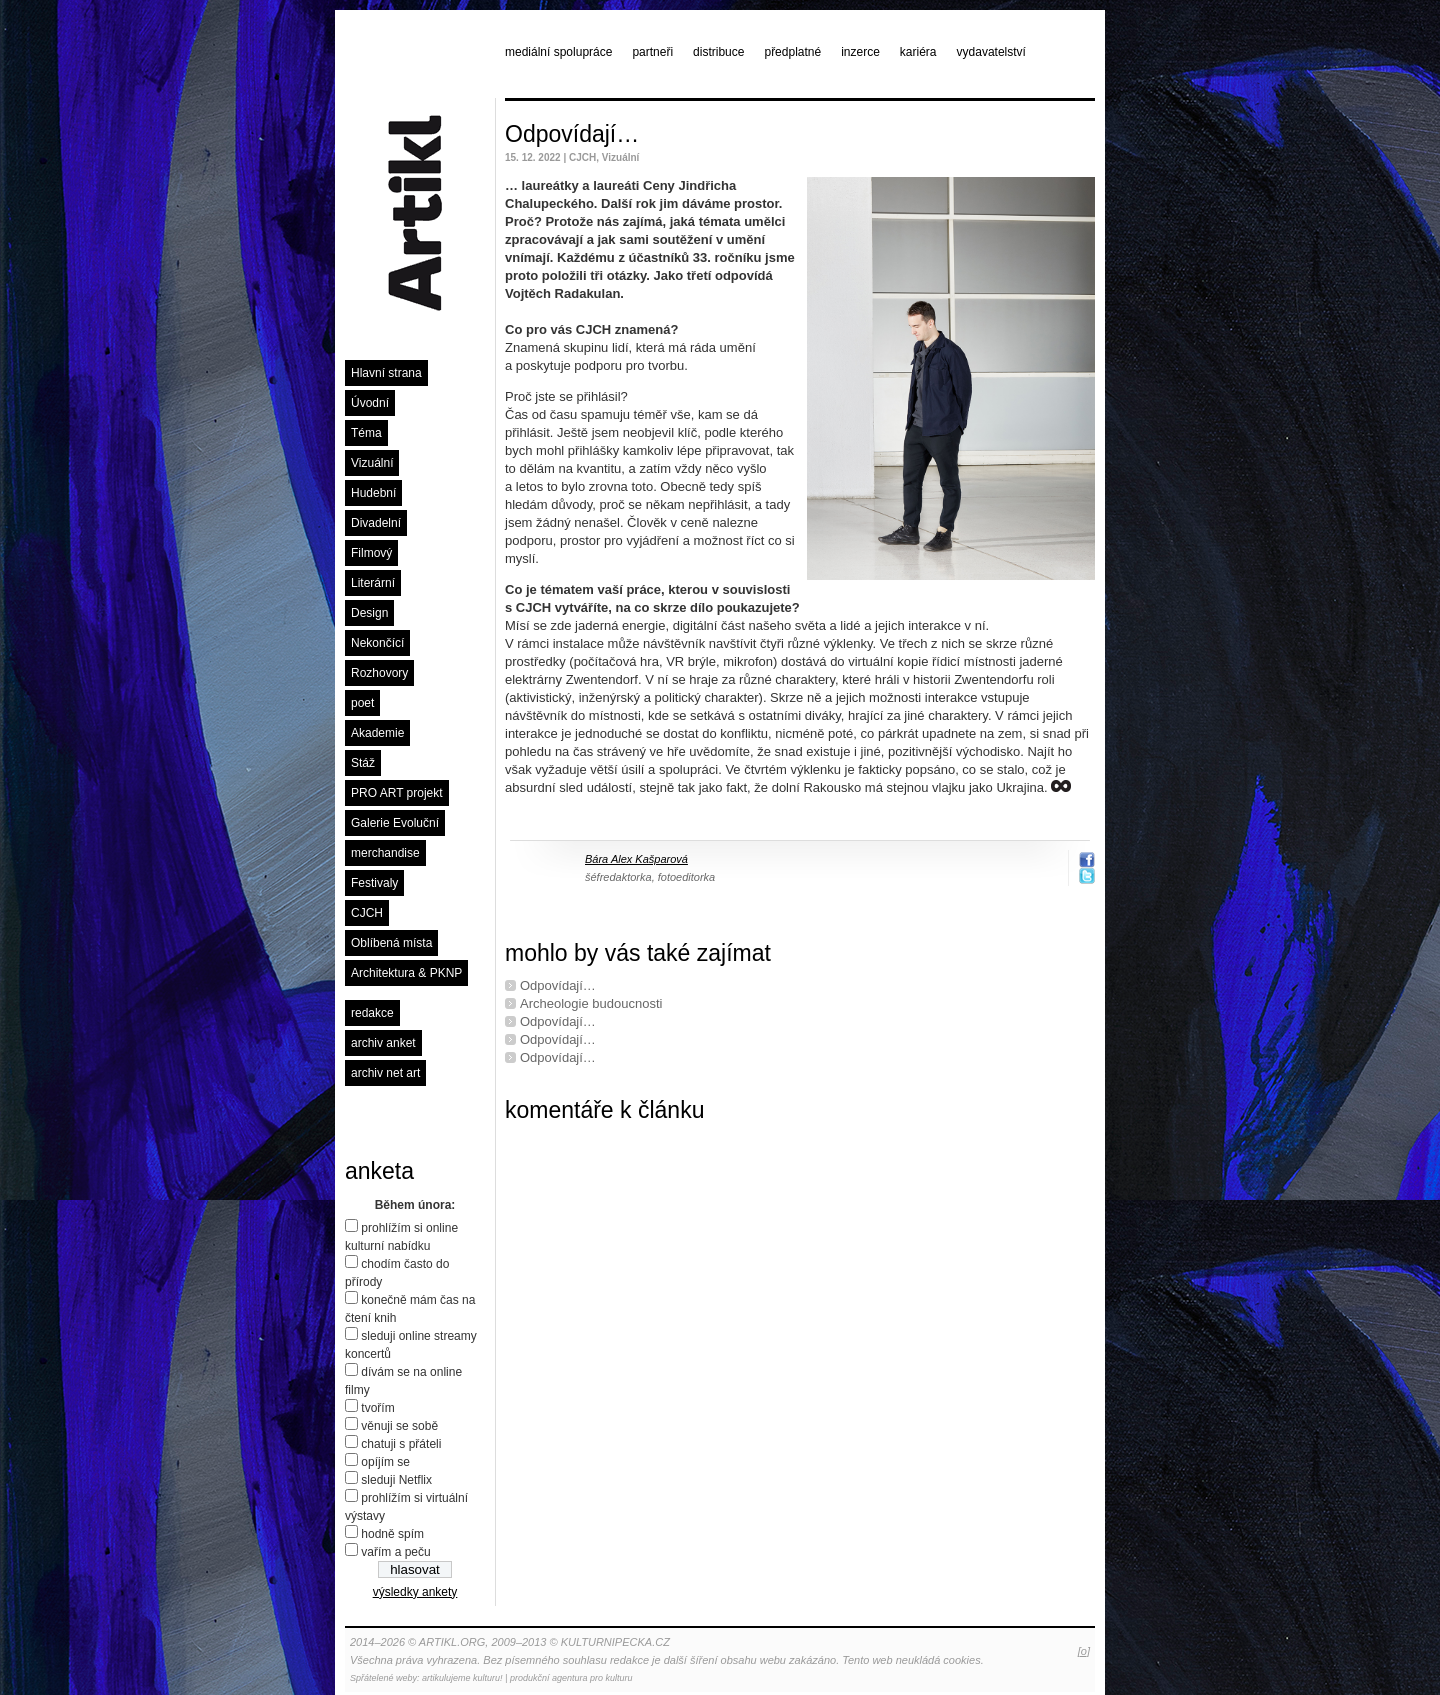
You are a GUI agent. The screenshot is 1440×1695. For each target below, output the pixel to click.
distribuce (718, 52)
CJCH (367, 913)
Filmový (371, 553)
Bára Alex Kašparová (636, 859)
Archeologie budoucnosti (591, 1003)
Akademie (377, 733)
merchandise (385, 853)
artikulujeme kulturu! (462, 1678)
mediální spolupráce (558, 52)
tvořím (377, 1408)
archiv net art (385, 1073)
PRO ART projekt (397, 793)
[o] (1084, 1651)
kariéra (918, 52)
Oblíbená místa (391, 943)
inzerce (860, 52)
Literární (373, 583)
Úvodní (370, 403)
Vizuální (372, 463)
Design (369, 613)
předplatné (792, 52)
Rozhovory (379, 673)
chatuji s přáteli (401, 1444)
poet (362, 703)
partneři (652, 52)
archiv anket (383, 1043)
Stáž (363, 763)
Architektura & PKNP (406, 973)
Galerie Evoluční (395, 823)
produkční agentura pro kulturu (571, 1678)
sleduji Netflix (396, 1480)
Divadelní (376, 523)
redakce (372, 1013)
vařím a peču (395, 1552)
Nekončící (377, 643)
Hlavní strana (386, 373)
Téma (366, 433)
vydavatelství (991, 52)
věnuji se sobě (399, 1426)
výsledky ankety (415, 1592)
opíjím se (385, 1462)
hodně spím (392, 1534)
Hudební (373, 493)
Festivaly (374, 883)
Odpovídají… (572, 134)
